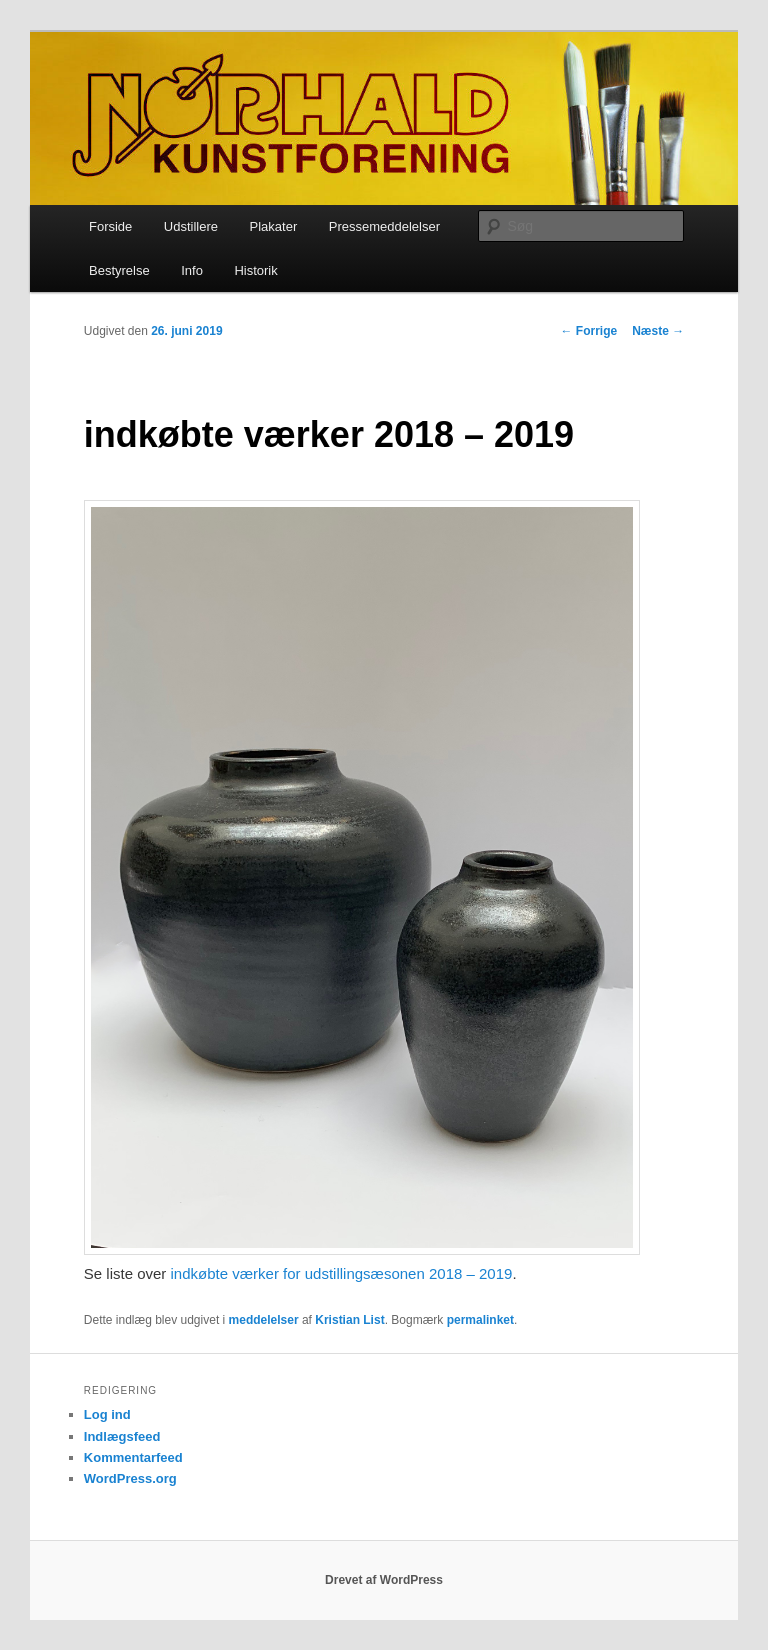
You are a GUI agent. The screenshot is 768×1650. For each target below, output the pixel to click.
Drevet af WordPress (384, 1580)
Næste (658, 331)
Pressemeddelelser (384, 226)
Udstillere (191, 226)
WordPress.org (130, 1478)
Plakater (274, 226)
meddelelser (264, 1320)
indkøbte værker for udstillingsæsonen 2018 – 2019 (342, 1273)
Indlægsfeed (122, 1436)
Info (192, 270)
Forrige (589, 331)
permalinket (480, 1320)
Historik (255, 270)
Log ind (107, 1414)
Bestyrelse (119, 270)
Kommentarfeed (133, 1457)
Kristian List (349, 1320)
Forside (110, 226)
